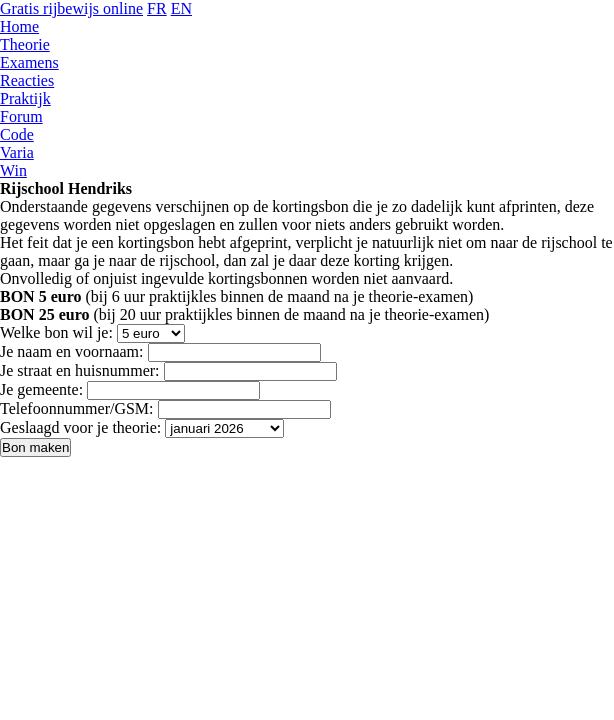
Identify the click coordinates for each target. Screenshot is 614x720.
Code (17, 134)
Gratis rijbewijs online (71, 8)
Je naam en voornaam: (72, 351)
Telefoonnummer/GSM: (77, 408)
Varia (17, 152)
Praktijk (25, 98)
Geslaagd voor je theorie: (80, 427)
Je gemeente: (41, 389)
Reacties (27, 80)
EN (181, 8)
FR (157, 8)
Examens (29, 62)
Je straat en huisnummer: (80, 370)
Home (19, 26)
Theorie (25, 44)
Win (13, 170)
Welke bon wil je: (56, 332)
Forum (21, 116)
